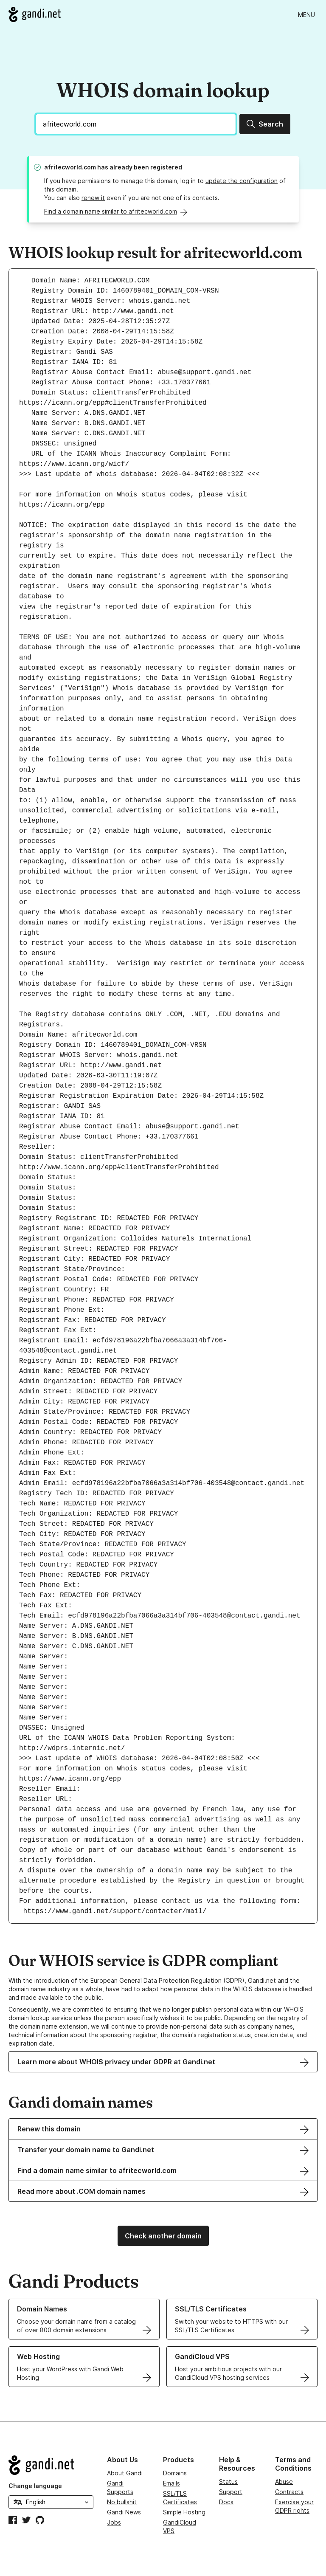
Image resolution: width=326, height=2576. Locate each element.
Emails (171, 2483)
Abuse (284, 2481)
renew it (93, 197)
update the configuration (241, 180)
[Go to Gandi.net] (34, 14)
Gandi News (124, 2512)
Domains (175, 2473)
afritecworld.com (70, 167)
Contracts (289, 2491)
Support (230, 2491)
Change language (35, 2485)
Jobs (114, 2522)
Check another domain (163, 2236)
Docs (226, 2502)
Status (228, 2481)
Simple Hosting (184, 2512)
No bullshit (122, 2502)
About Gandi (125, 2473)
